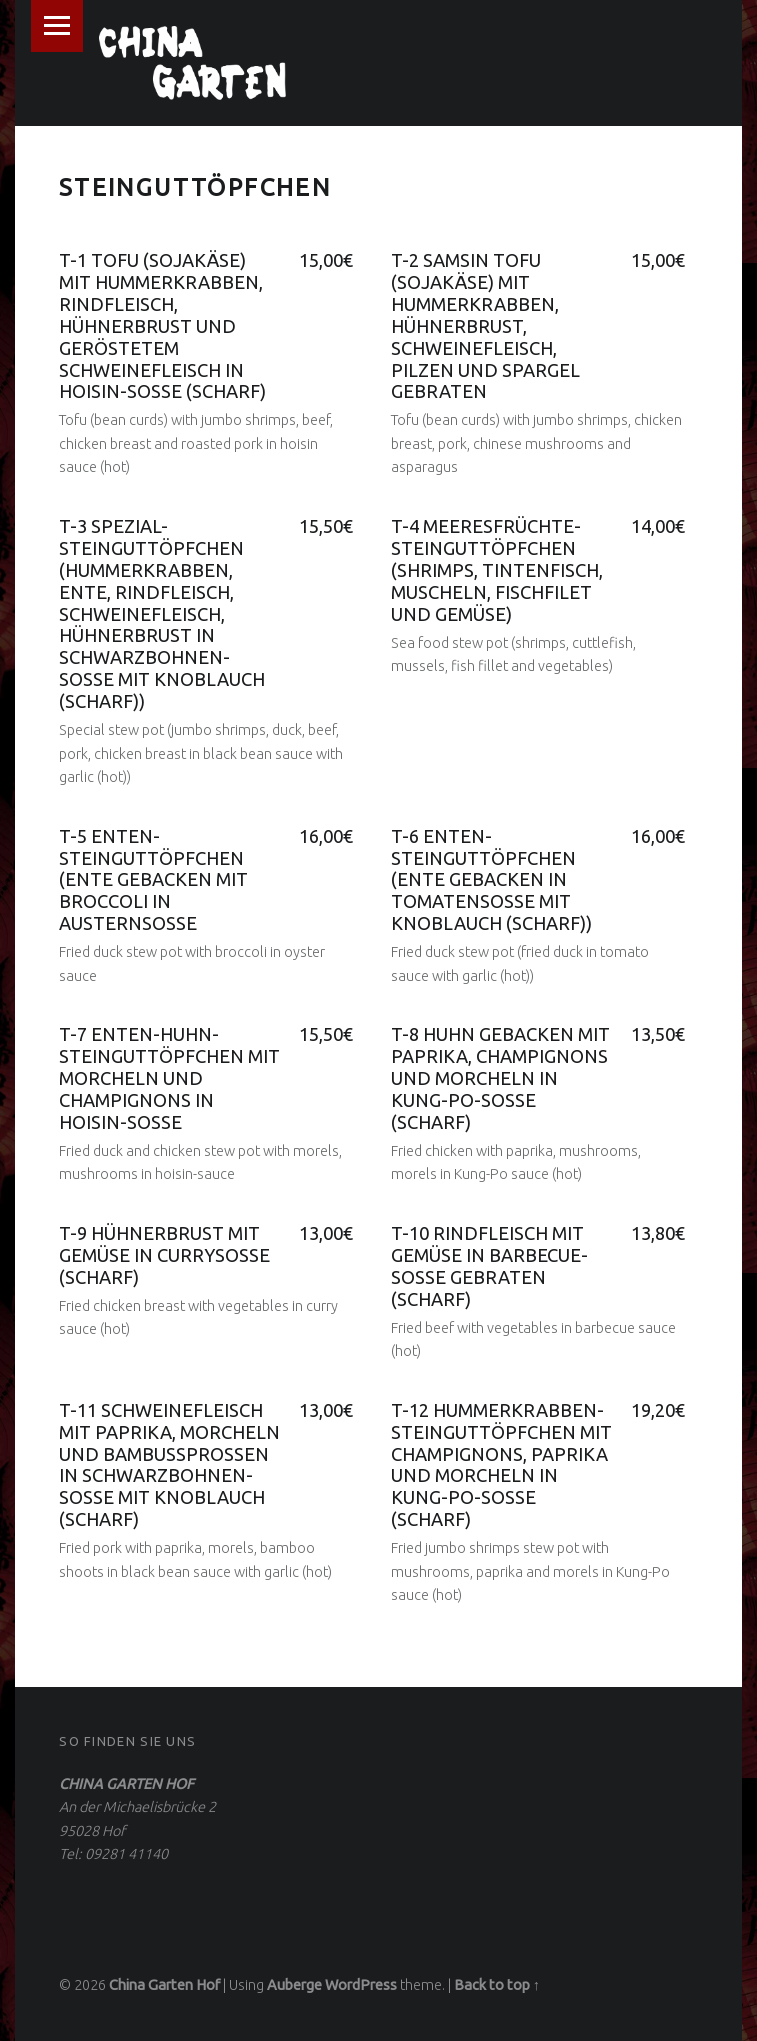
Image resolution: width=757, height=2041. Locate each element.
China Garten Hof (164, 1985)
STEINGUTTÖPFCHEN (195, 187)
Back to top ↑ (497, 1985)
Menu (57, 26)
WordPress (361, 1985)
